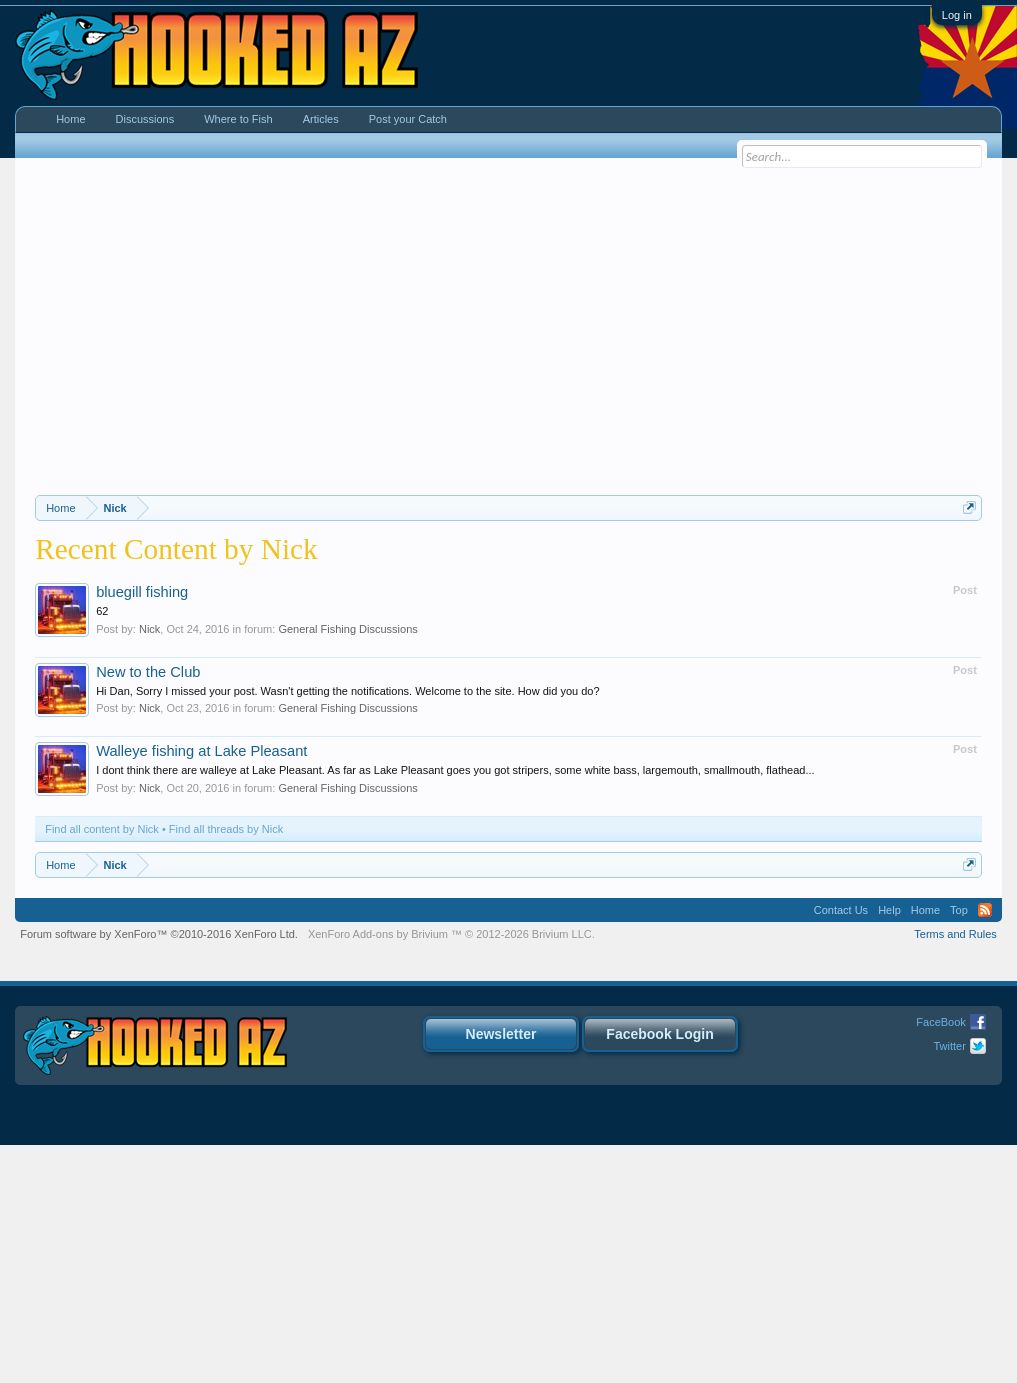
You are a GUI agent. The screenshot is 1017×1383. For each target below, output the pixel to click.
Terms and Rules (955, 1172)
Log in (957, 15)
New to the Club (148, 910)
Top (959, 1148)
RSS (985, 1148)
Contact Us (841, 1148)
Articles (321, 119)
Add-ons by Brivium (451, 1172)
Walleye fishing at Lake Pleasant (201, 989)
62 (102, 849)
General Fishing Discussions (347, 867)
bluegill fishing (142, 830)
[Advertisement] (508, 318)
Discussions (145, 119)
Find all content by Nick (102, 1067)
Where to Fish (238, 119)
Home (70, 119)
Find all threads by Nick (226, 1067)
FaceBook (941, 1260)
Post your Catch (408, 119)
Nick (149, 867)
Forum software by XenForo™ (159, 1172)
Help (889, 1148)
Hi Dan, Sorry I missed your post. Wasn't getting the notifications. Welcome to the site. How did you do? (347, 929)
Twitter (949, 1284)
